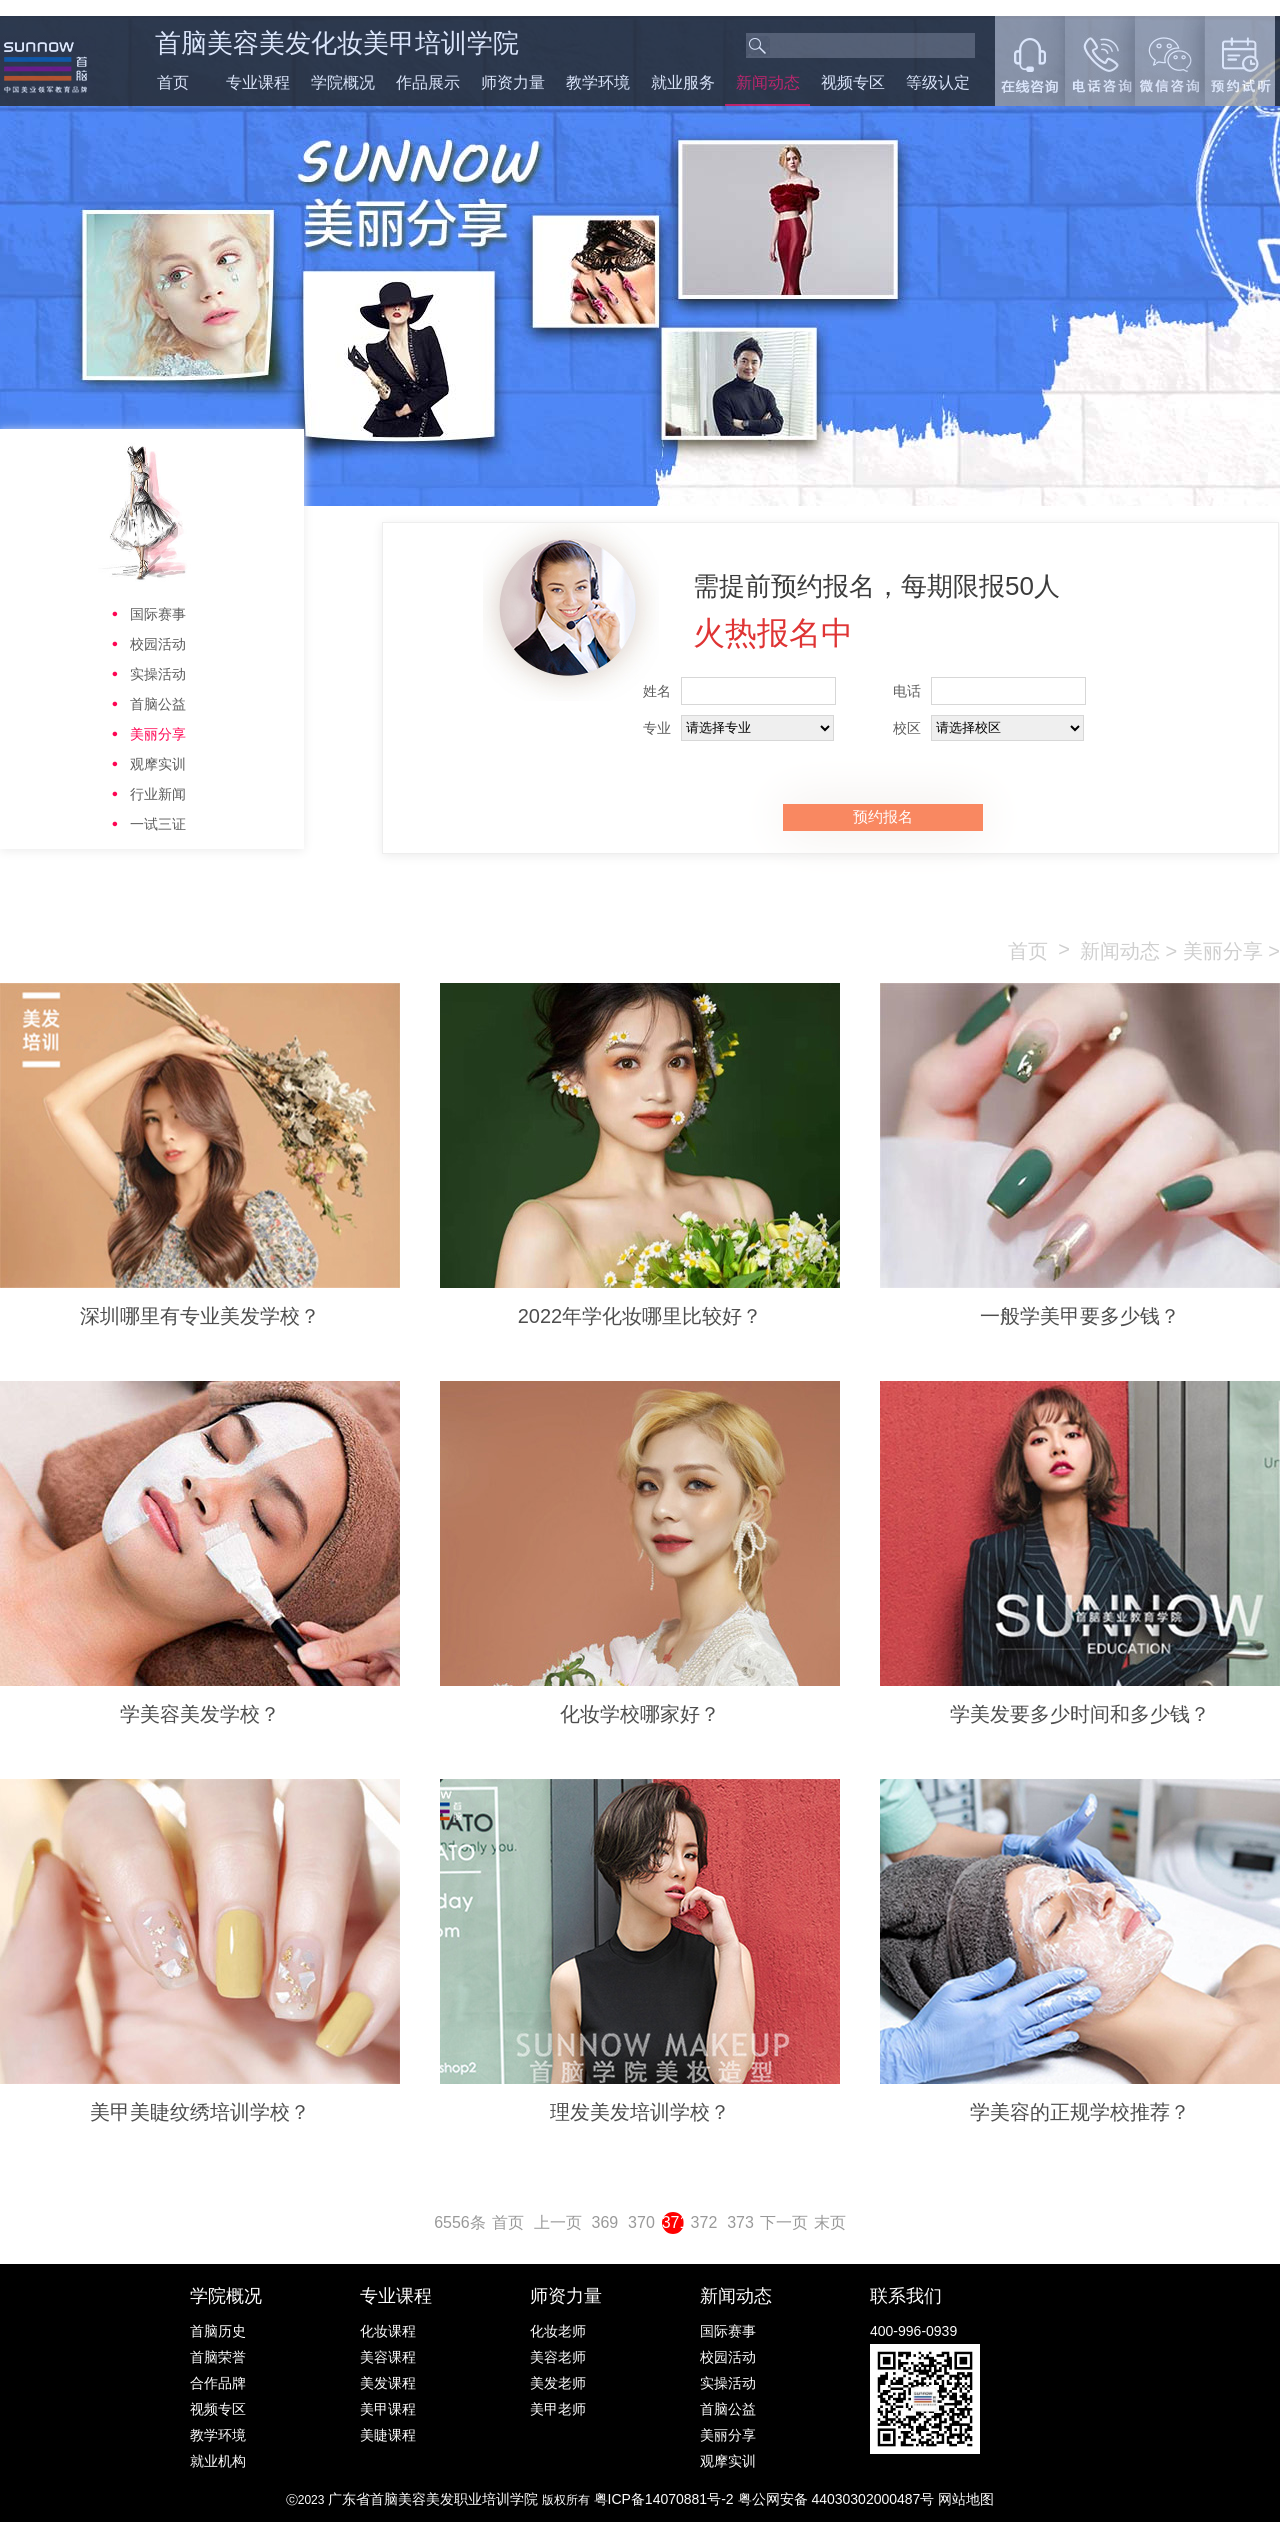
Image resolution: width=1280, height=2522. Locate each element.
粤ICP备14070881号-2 (666, 2499)
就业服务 (683, 82)
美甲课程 (388, 2409)
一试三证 (158, 824)
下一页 (784, 2222)
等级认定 (938, 82)
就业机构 (218, 2461)
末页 (830, 2222)
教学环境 (598, 82)
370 (641, 2222)
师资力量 (513, 82)
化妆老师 (558, 2331)
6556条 (460, 2222)
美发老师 (558, 2383)
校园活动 (158, 644)
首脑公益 (158, 704)
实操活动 (158, 674)
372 (704, 2222)
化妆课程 (388, 2331)
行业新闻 (158, 794)
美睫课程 (388, 2435)
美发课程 (388, 2383)
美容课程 (388, 2357)
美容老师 (558, 2357)
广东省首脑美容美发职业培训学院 (433, 2499)
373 (740, 2222)
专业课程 (258, 82)
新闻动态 (768, 82)
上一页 (558, 2222)
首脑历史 (218, 2331)
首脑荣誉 (218, 2357)
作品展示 (428, 82)
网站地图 (966, 2499)
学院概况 (343, 82)
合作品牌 (218, 2383)
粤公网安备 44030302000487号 (838, 2499)
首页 (173, 82)
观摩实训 (158, 764)
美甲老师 (558, 2409)
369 (605, 2222)
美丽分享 (158, 734)
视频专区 (853, 82)
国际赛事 (158, 614)
